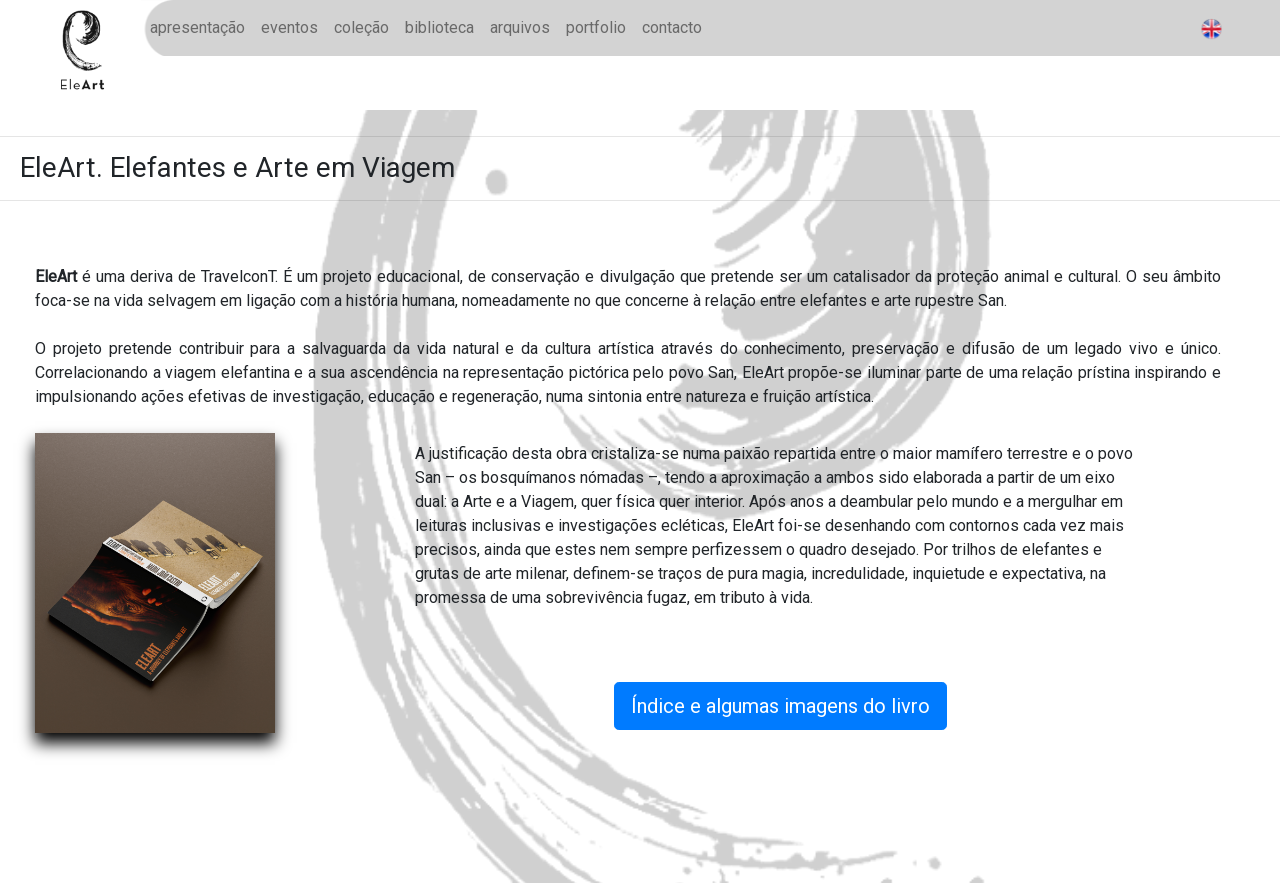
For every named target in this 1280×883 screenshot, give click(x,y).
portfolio (596, 27)
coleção (361, 27)
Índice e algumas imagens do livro (780, 706)
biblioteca (439, 27)
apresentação (197, 27)
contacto (672, 27)
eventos (289, 27)
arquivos (520, 27)
